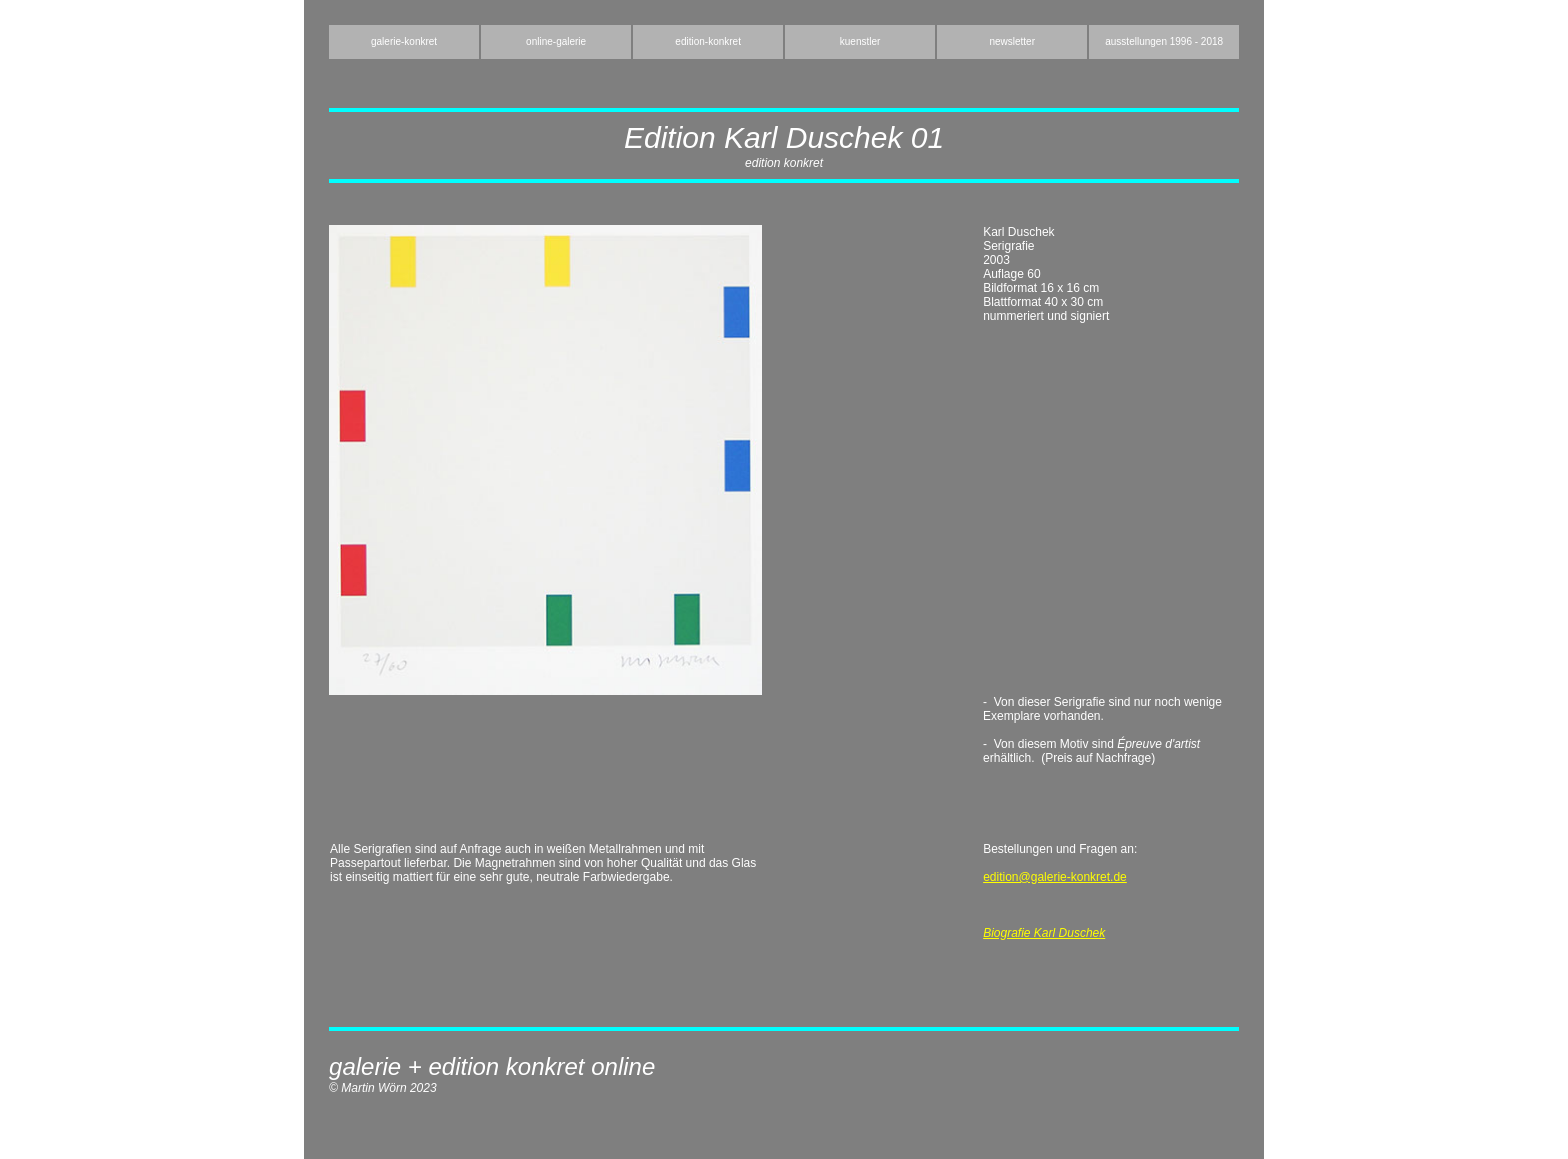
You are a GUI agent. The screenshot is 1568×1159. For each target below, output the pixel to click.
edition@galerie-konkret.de (1055, 877)
